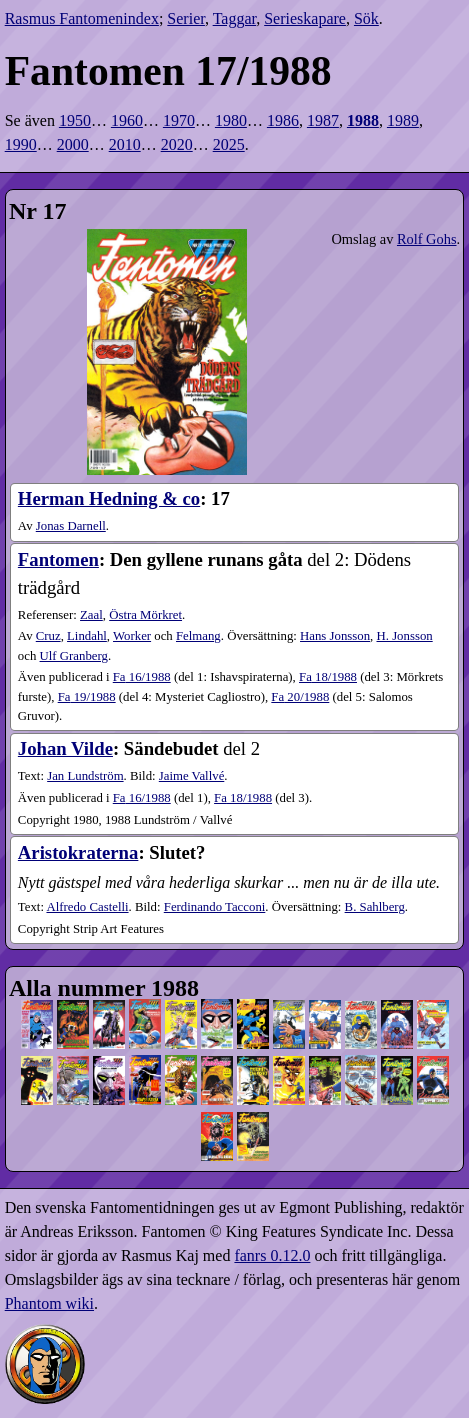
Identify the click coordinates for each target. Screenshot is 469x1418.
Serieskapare (305, 18)
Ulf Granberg (74, 656)
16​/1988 (142, 677)
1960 (127, 120)
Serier (186, 18)
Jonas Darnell (71, 526)
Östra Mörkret (145, 615)
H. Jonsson (405, 636)
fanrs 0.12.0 (272, 1255)
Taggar (235, 18)
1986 (283, 120)
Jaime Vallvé (192, 776)
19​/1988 (87, 697)
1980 (231, 120)
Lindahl (87, 636)
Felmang (198, 636)
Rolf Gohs (427, 239)
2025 (229, 144)
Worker (132, 636)
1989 (403, 120)
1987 (323, 120)
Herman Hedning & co (109, 498)
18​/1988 (328, 677)
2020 (177, 144)
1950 (75, 120)
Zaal (91, 615)
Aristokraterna (78, 852)
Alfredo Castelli (87, 907)
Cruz (48, 636)
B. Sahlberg (375, 907)
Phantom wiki (49, 1303)
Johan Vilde (65, 748)
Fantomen (58, 559)
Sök (366, 18)
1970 (179, 120)
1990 (21, 144)
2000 (73, 144)
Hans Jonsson (335, 636)
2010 (125, 144)
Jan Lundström (85, 776)
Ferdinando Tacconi (215, 907)
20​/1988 (300, 697)
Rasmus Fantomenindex (82, 18)
